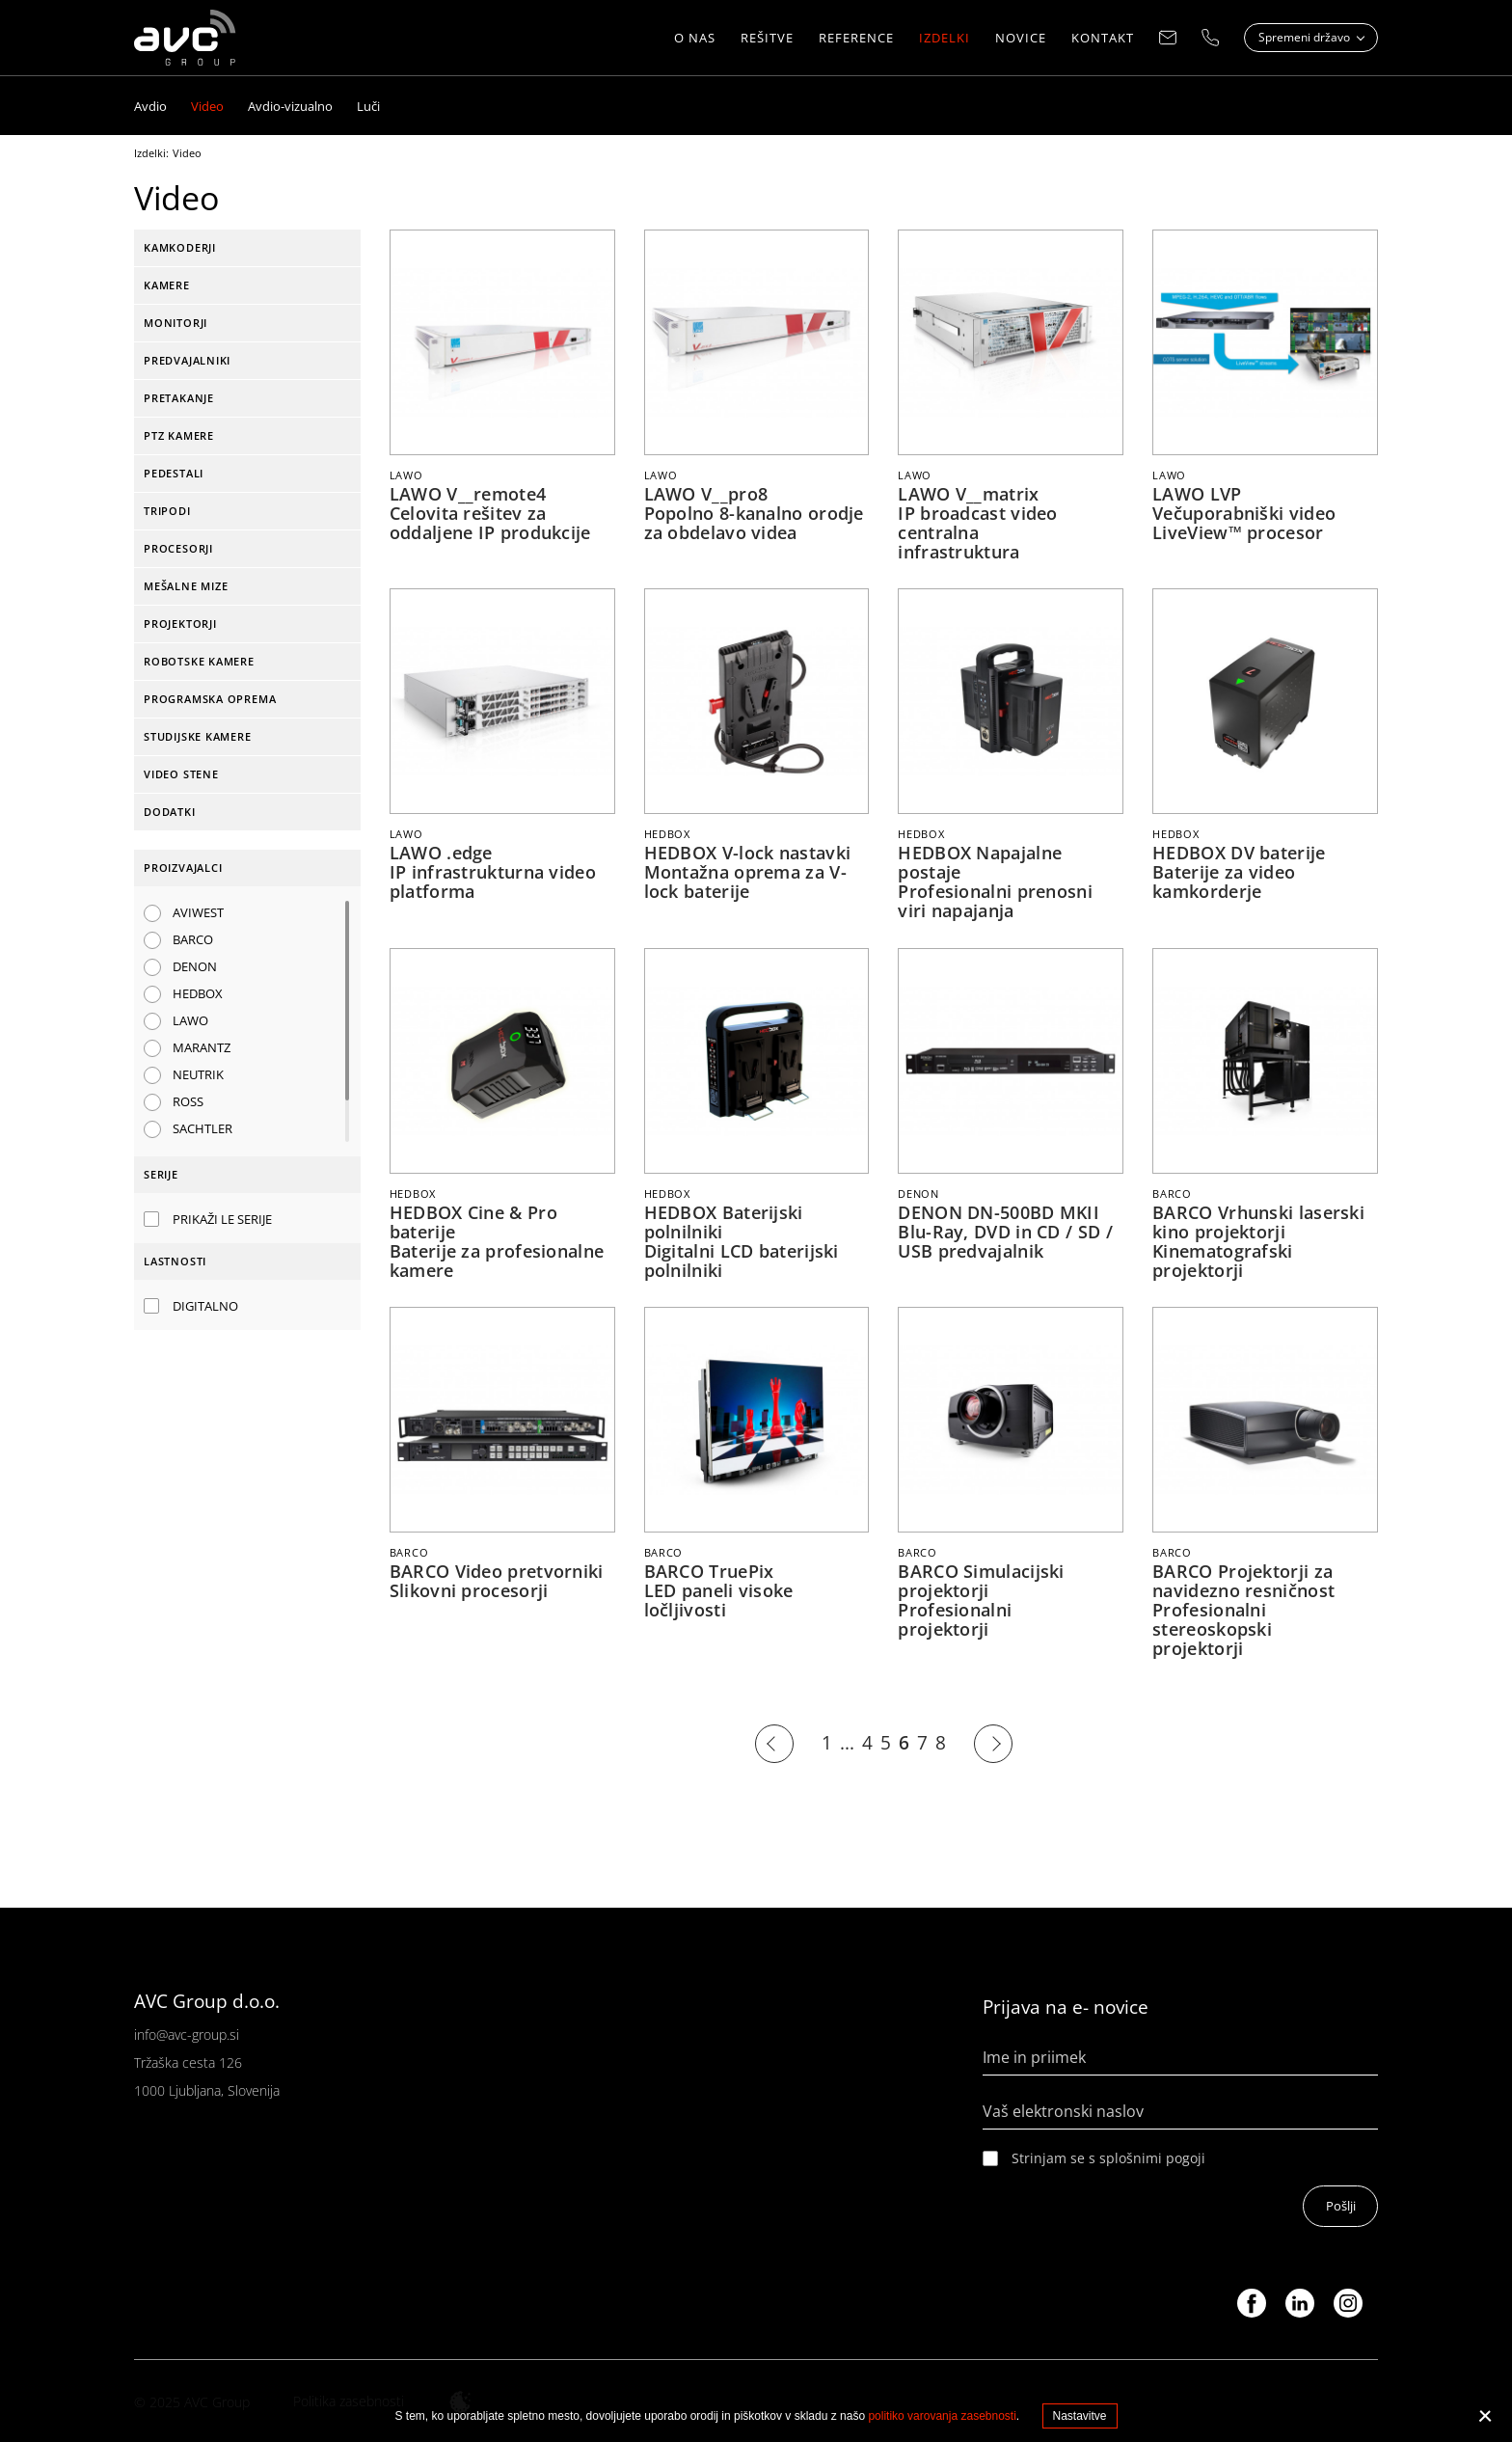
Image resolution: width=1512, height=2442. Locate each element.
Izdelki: (151, 153)
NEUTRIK (198, 1074)
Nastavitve (1080, 2416)
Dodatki (170, 811)
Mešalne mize (186, 586)
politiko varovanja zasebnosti (941, 2416)
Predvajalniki (187, 360)
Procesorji (178, 548)
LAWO (190, 1020)
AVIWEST (198, 912)
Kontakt (1102, 38)
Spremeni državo (1305, 38)
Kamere (167, 285)
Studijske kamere (198, 736)
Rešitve (767, 38)
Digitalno (205, 1306)
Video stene (181, 774)
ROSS (188, 1101)
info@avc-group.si (186, 2032)
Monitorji (175, 322)
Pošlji (1340, 2203)
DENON (195, 966)
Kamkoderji (180, 247)
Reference (856, 38)
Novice (1020, 38)
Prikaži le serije (222, 1219)
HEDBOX (198, 993)
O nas (695, 38)
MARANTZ (201, 1047)
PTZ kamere (179, 435)
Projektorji (180, 623)
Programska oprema (210, 699)
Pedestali (173, 473)
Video (187, 153)
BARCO (193, 939)
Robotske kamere (199, 661)
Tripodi (167, 510)
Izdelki (944, 38)
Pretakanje (179, 398)
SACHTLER (202, 1128)
